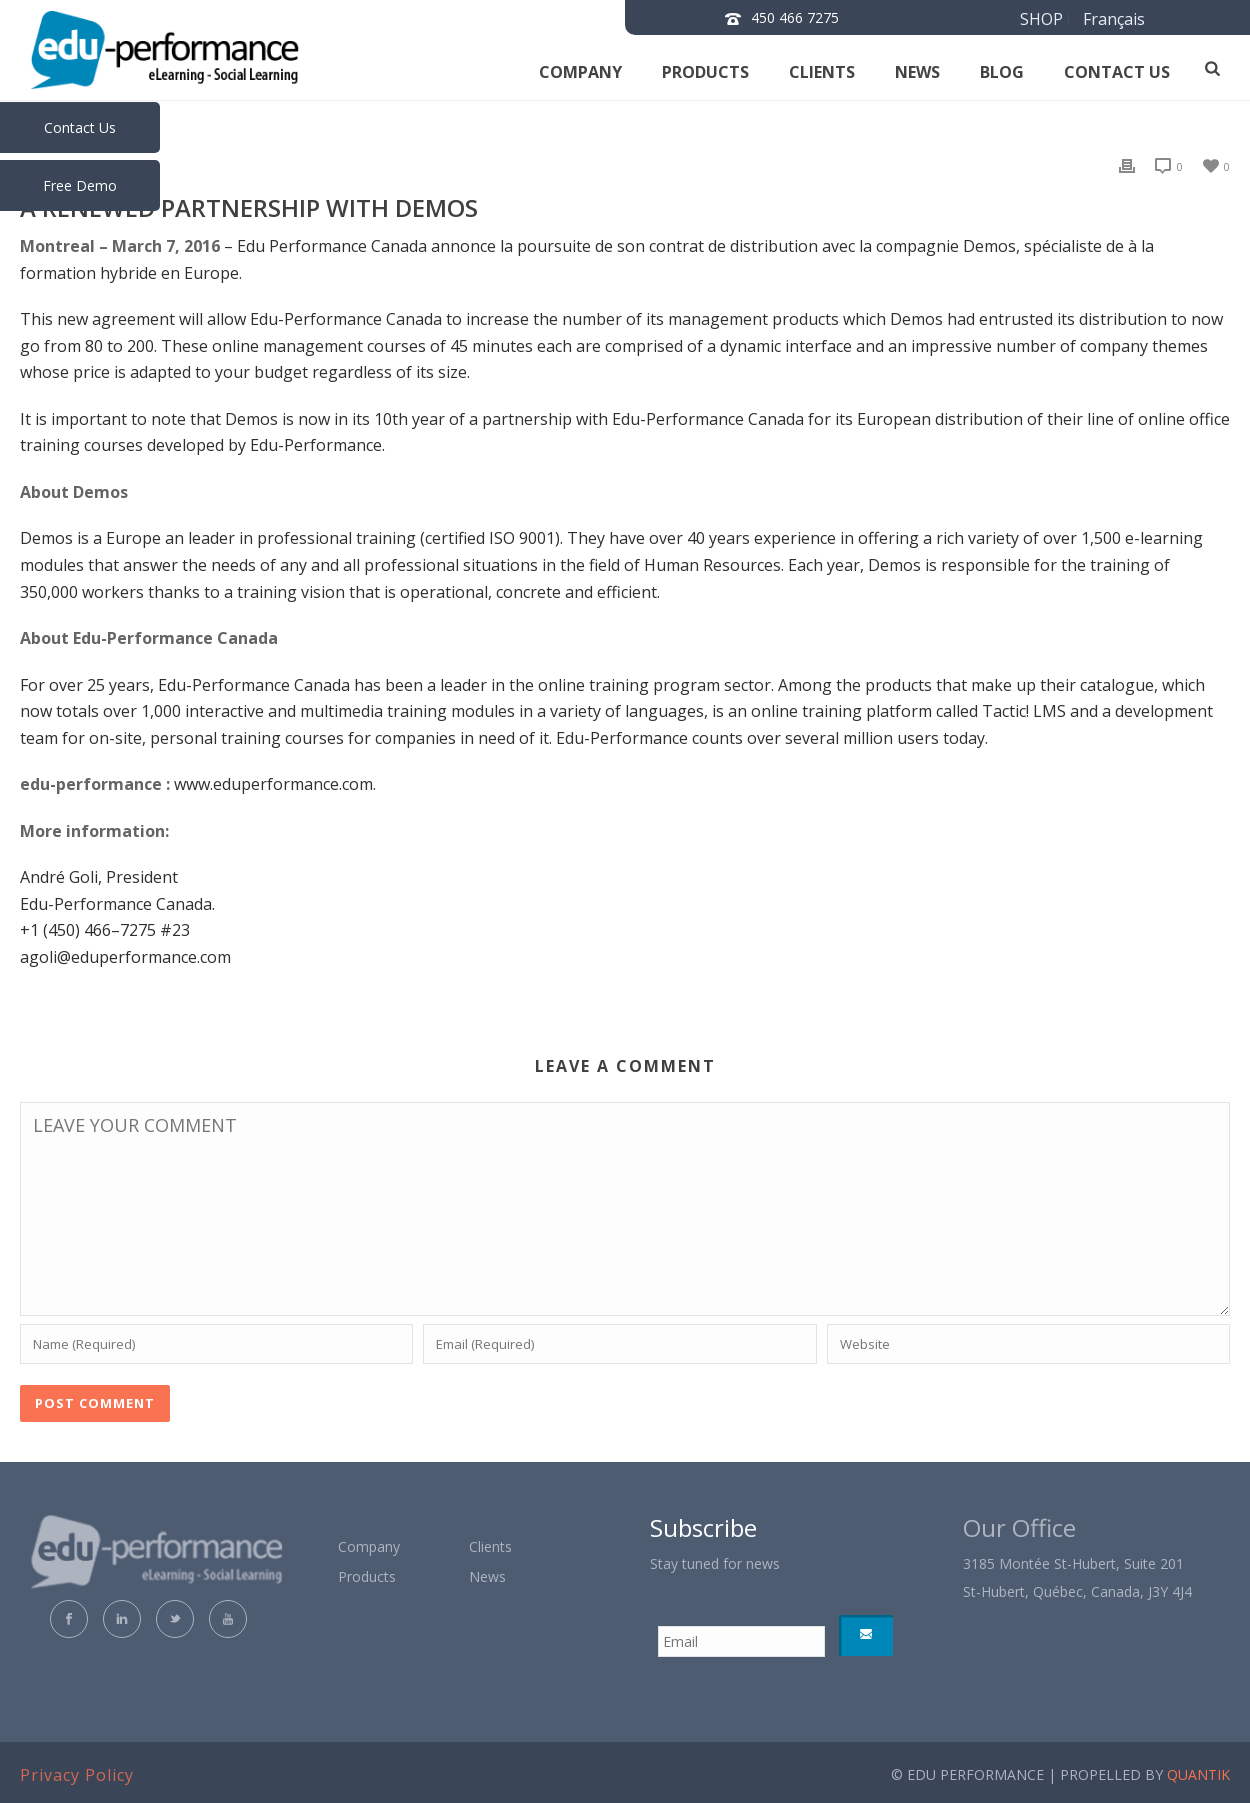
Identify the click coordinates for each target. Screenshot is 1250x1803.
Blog (1002, 72)
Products (705, 72)
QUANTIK (1198, 1774)
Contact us (1117, 72)
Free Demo (80, 185)
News (917, 72)
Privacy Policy (77, 1775)
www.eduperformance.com (273, 784)
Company (580, 72)
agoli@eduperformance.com (125, 957)
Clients (822, 72)
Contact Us (80, 127)
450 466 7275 (795, 17)
